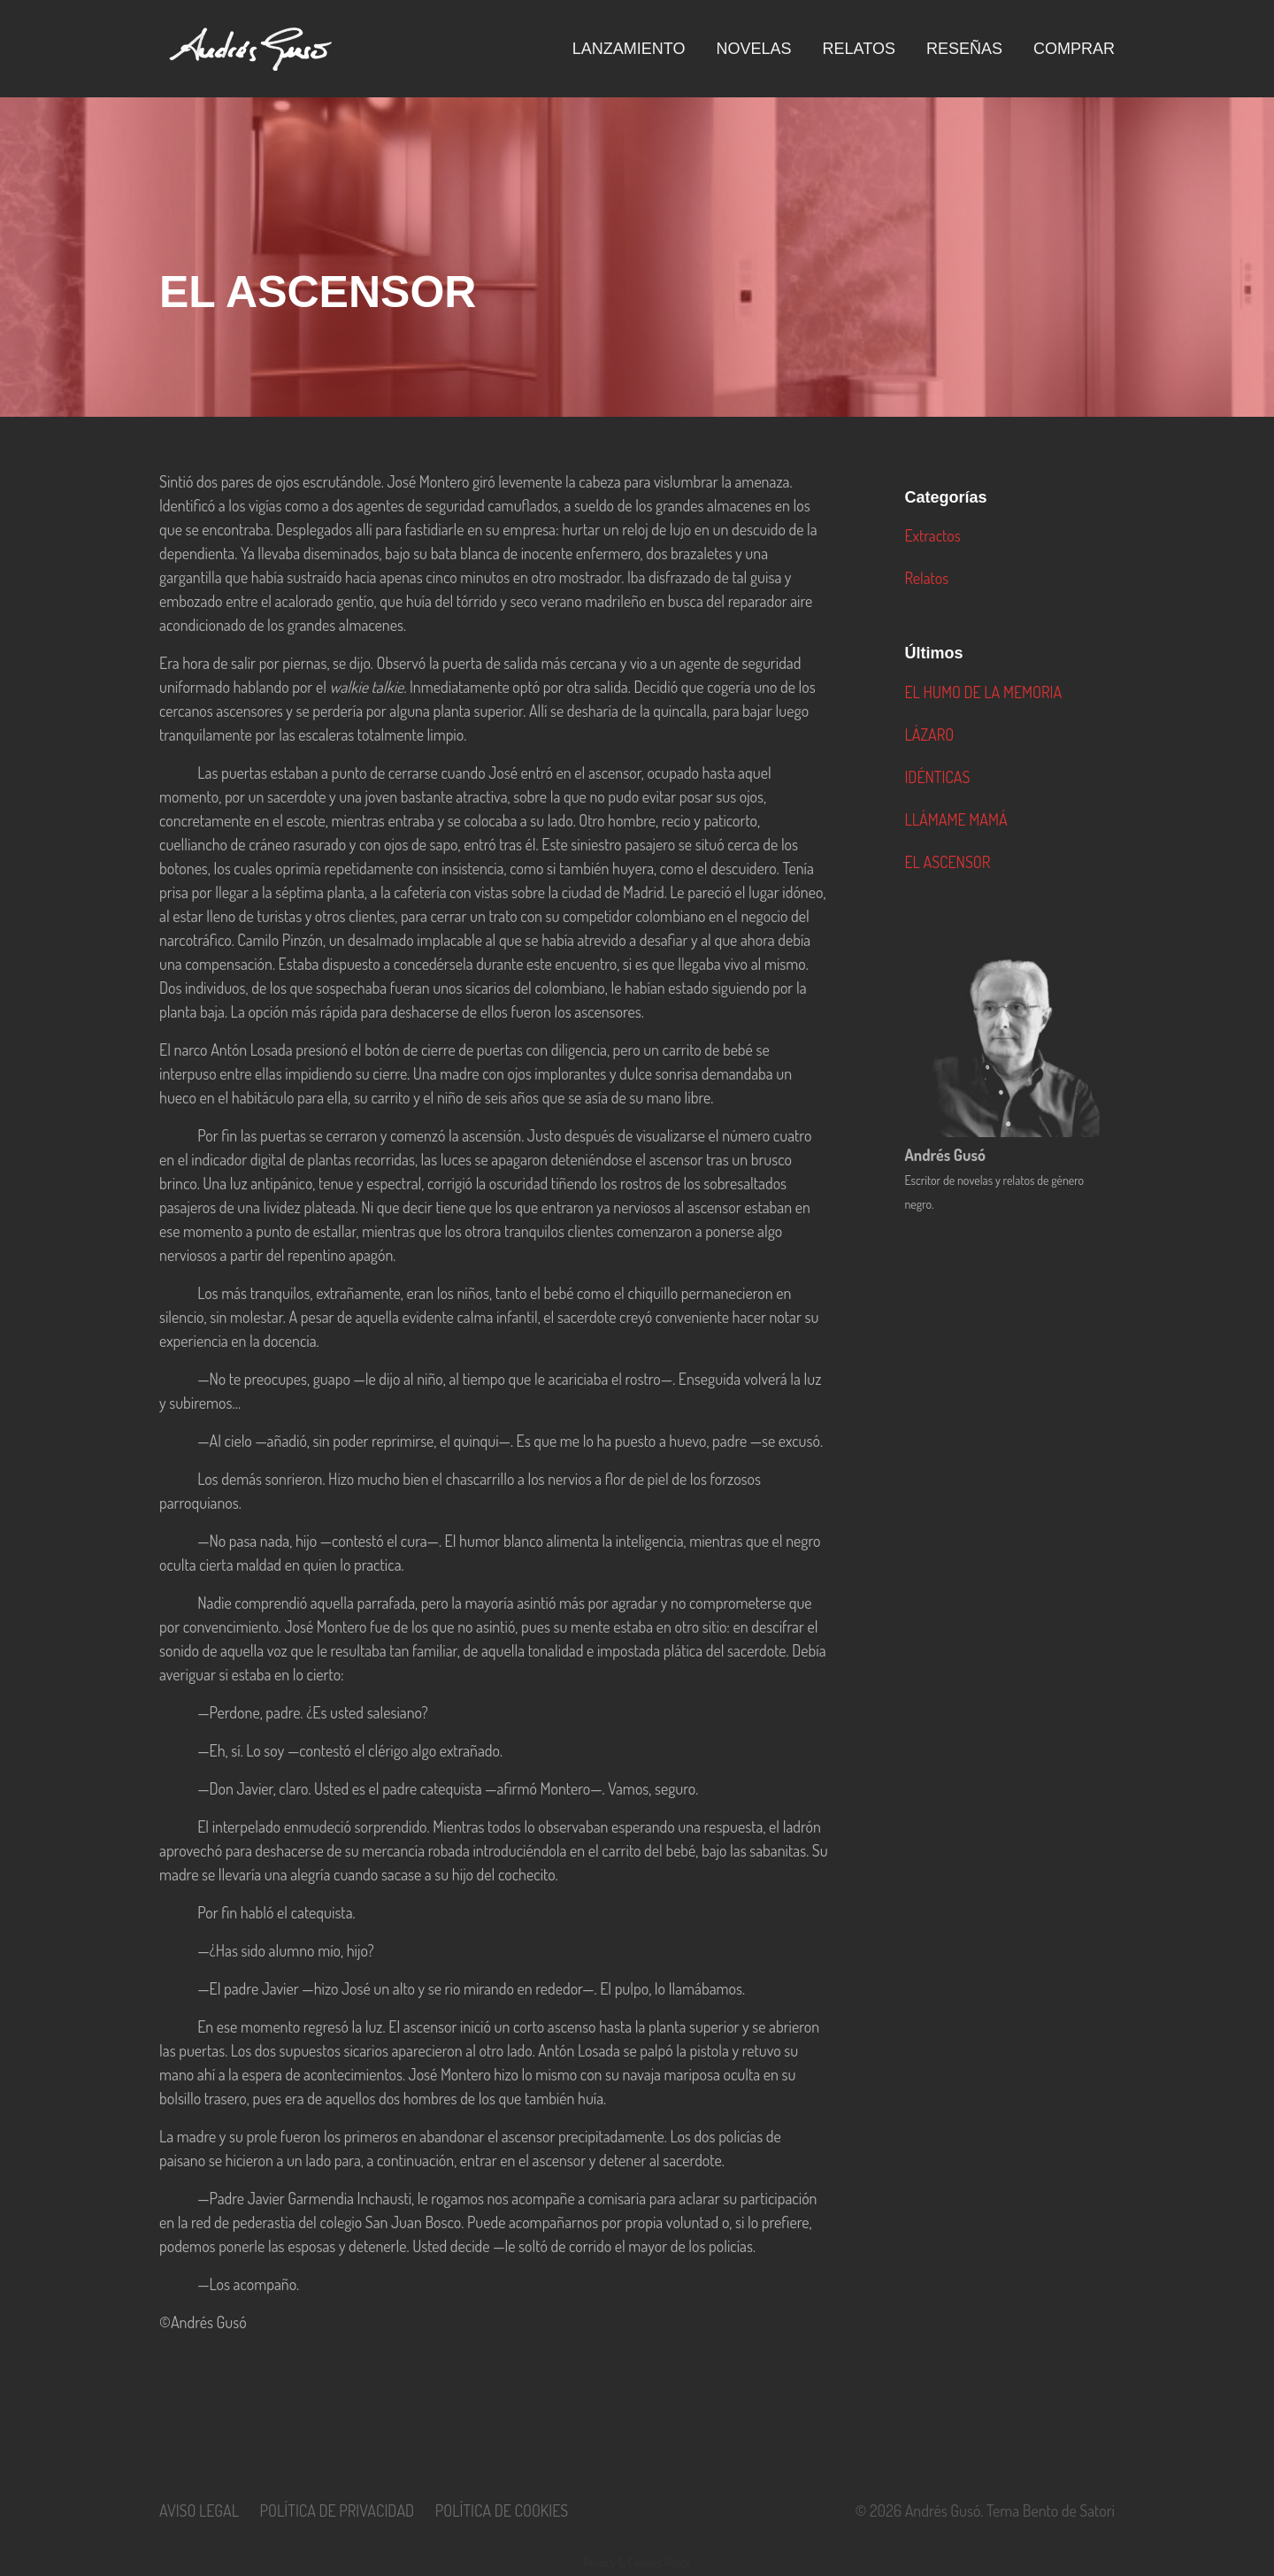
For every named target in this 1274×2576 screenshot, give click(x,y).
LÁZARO (929, 734)
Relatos (926, 578)
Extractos (932, 535)
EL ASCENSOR (947, 862)
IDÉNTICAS (937, 777)
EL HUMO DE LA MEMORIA (983, 692)
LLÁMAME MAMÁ (955, 819)
